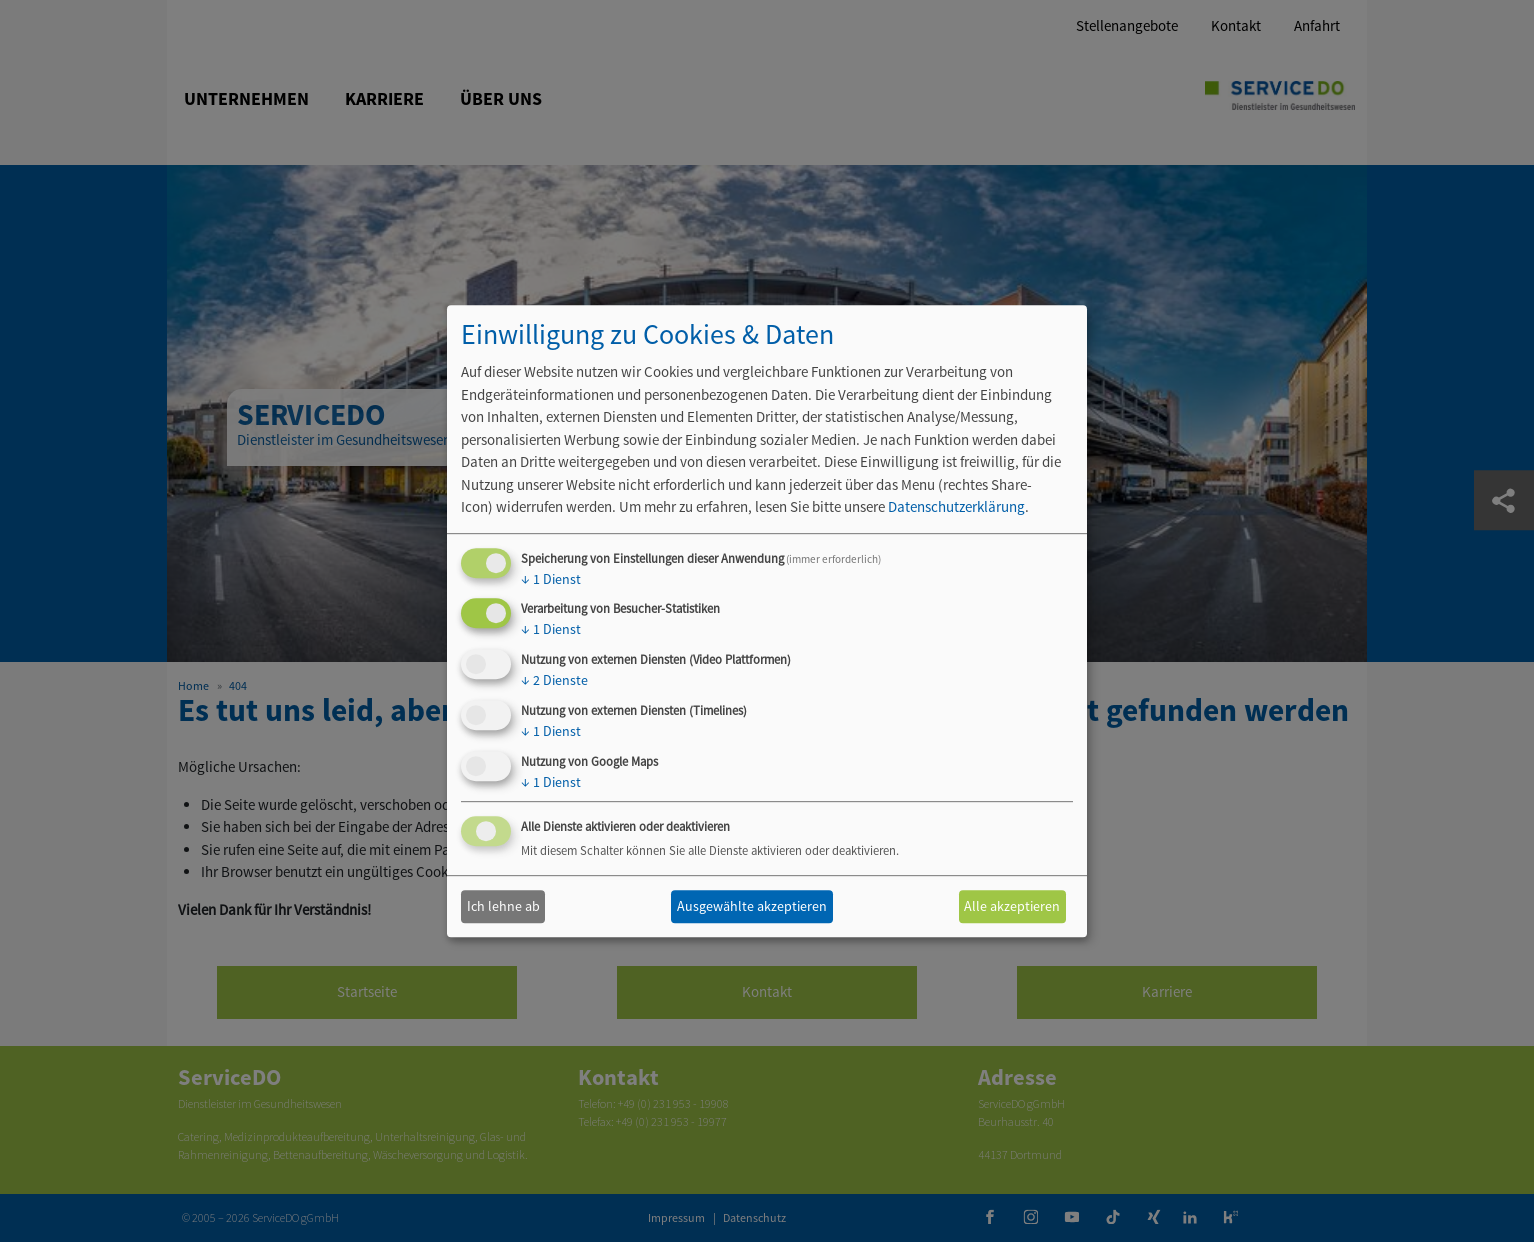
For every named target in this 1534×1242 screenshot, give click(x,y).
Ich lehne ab (503, 906)
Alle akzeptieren (1012, 906)
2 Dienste (554, 680)
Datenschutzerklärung (956, 506)
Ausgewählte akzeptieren (752, 906)
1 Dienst (551, 579)
